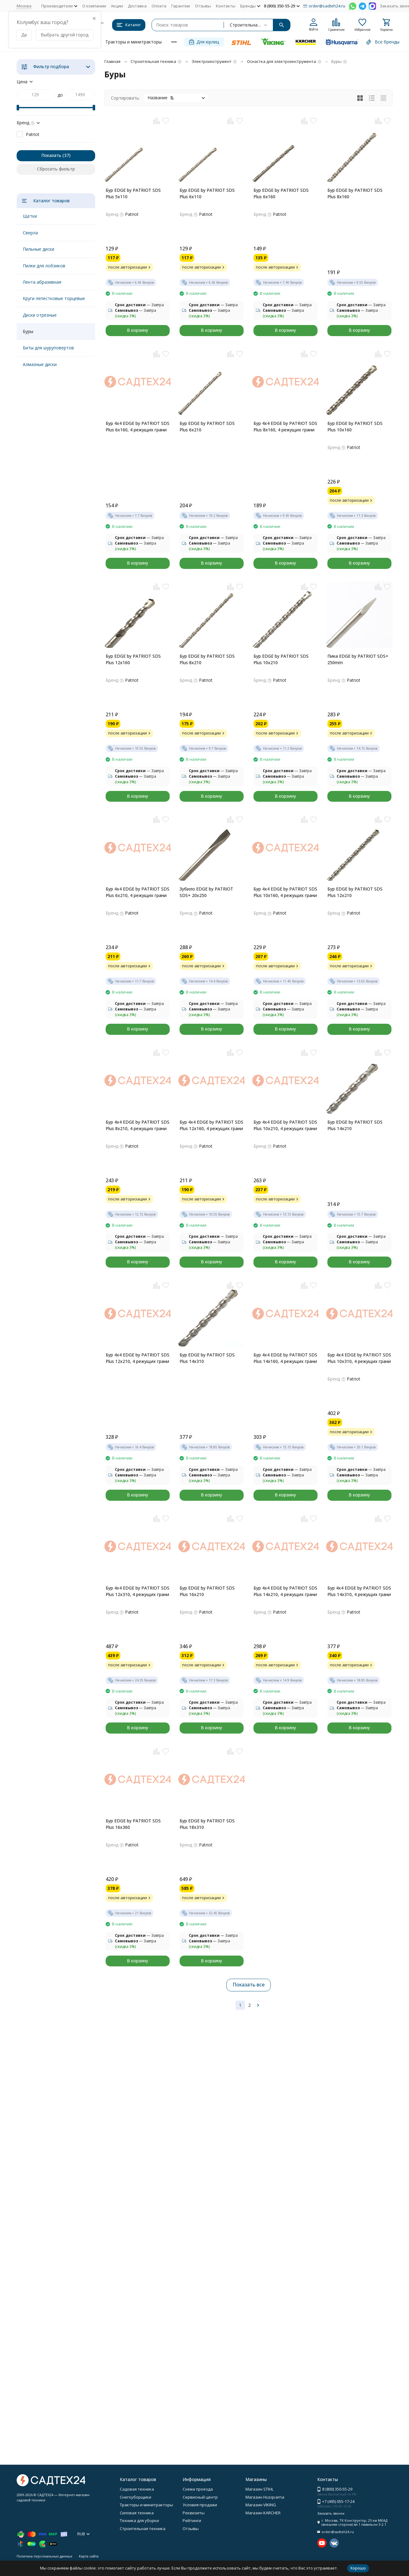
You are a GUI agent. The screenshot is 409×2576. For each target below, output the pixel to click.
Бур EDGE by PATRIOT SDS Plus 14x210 (355, 1125)
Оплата (159, 6)
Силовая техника (137, 2513)
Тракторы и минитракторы (133, 42)
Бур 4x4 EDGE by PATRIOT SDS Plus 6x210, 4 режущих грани (137, 892)
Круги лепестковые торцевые (54, 298)
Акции (117, 6)
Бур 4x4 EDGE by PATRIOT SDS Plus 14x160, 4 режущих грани (285, 1358)
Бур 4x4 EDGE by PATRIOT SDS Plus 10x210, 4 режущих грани (285, 1125)
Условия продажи (200, 2505)
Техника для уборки (139, 2520)
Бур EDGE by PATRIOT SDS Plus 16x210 (207, 1591)
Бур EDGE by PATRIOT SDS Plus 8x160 (355, 193)
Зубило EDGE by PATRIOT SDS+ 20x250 (206, 892)
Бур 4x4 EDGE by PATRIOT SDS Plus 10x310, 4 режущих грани (359, 1358)
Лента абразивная (42, 282)
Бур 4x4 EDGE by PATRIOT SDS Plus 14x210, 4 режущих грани (285, 1591)
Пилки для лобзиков (44, 266)
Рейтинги (192, 2520)
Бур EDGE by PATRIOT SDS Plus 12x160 (133, 659)
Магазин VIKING (260, 2505)
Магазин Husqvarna (264, 2497)
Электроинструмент (212, 61)
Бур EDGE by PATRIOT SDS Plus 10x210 (281, 659)
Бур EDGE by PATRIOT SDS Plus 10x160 (355, 426)
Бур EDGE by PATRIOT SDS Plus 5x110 (133, 193)
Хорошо (358, 2568)
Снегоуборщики (135, 2497)
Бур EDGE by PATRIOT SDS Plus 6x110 (207, 193)
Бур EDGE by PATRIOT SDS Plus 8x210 (207, 659)
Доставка (137, 6)
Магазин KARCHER (263, 2513)
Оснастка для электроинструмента (281, 61)
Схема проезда (198, 2489)
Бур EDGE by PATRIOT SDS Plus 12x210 (355, 892)
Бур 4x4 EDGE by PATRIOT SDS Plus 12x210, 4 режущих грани (137, 1358)
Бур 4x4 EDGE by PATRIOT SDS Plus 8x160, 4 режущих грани (285, 426)
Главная (112, 61)
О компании (94, 6)
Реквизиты (193, 2513)
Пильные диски (38, 249)
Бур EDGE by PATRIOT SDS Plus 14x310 (207, 1358)
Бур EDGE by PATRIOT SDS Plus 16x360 (133, 1824)
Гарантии (180, 6)
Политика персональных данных (44, 2556)
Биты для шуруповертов (48, 348)
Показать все (249, 1984)
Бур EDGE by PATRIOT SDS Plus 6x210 (207, 426)
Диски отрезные (40, 315)
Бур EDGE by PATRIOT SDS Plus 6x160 (281, 193)
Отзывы (203, 6)
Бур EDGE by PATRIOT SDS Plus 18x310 (207, 1824)
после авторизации (130, 267)
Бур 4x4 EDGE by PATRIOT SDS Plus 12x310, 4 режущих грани (137, 1591)
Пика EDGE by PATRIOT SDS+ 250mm (357, 659)
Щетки (30, 216)
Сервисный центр (200, 2497)
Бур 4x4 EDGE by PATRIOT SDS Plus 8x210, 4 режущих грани (137, 1125)
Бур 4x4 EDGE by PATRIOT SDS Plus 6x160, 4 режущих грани (137, 426)
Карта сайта (89, 2556)
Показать (51, 155)
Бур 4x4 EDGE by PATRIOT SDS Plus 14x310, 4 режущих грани (359, 1591)
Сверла (30, 233)
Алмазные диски (40, 364)
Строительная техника (153, 61)
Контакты (225, 6)
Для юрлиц (204, 42)
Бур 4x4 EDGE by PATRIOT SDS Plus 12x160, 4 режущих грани (211, 1125)
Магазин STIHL (259, 2489)
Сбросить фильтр (56, 169)
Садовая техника (137, 2489)
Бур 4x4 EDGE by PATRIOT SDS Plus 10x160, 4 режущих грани (285, 892)
